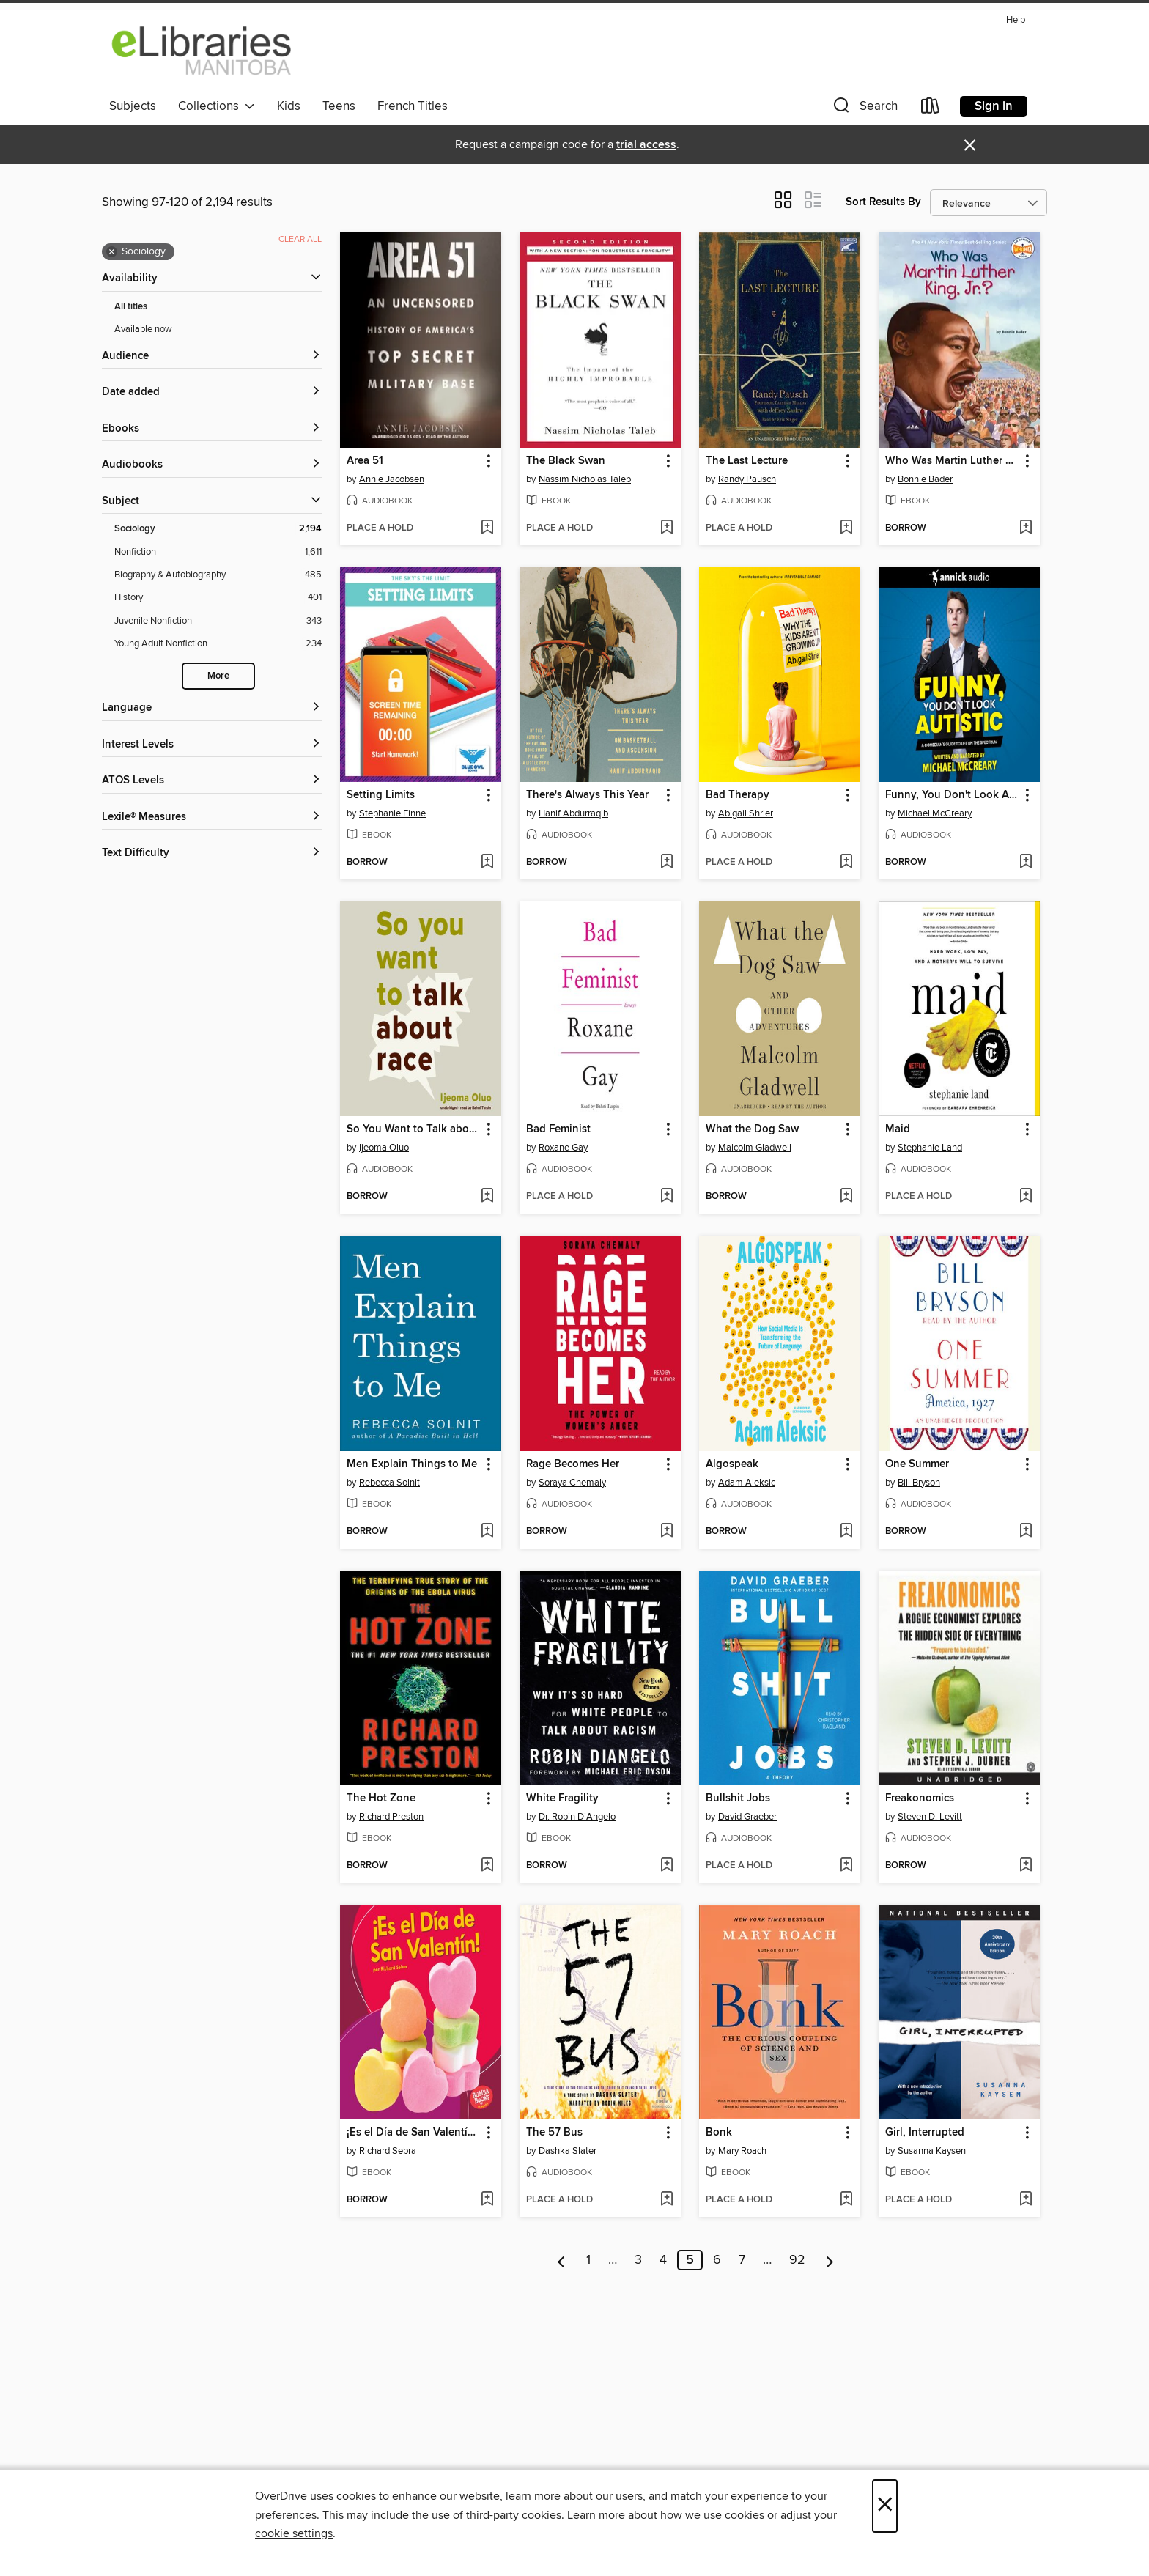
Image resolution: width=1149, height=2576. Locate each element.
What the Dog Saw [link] (752, 1129)
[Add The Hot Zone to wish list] (487, 1865)
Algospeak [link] (732, 1464)
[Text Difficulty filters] (212, 853)
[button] (864, 109)
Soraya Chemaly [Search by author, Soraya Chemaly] (572, 1482)
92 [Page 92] (797, 2260)
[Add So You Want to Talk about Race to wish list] (487, 1196)
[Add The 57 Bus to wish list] (666, 2200)
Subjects (132, 106)
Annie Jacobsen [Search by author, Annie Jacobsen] (391, 479)
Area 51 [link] (365, 461)
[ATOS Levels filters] (212, 781)
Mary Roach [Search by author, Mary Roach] (742, 2151)
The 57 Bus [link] (554, 2132)
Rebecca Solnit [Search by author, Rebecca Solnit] (389, 1482)
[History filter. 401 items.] (218, 597)
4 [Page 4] (663, 2260)
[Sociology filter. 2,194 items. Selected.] (218, 528)
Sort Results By (883, 202)
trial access (646, 144)
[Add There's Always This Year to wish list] (666, 862)
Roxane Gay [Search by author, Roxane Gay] (563, 1148)
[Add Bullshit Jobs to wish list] (846, 1865)
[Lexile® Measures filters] (212, 817)
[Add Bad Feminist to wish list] (666, 1196)
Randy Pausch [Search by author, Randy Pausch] (747, 479)
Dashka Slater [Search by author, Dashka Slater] (567, 2151)
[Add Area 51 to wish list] (487, 528)
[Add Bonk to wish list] (846, 2200)
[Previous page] (561, 2260)
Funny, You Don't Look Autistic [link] (952, 795)
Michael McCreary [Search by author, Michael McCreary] (935, 813)
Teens (338, 106)
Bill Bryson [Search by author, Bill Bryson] (919, 1482)
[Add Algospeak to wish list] (846, 1531)
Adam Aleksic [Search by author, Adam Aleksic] (746, 1482)
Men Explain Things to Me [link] (412, 1464)
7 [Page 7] (742, 2260)
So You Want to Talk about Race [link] (414, 1129)
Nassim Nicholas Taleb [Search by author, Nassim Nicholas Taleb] (585, 479)
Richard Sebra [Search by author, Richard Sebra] (387, 2151)
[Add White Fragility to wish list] (666, 1865)
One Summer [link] (917, 1464)
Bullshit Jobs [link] (738, 1798)
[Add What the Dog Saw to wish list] (846, 1196)
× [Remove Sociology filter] (111, 252)
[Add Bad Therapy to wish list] (846, 862)
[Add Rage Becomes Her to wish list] (666, 1531)
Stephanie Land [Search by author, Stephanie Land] (930, 1148)
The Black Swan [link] (565, 461)
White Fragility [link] (562, 1798)
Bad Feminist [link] (558, 1129)
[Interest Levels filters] (212, 745)
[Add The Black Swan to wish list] (666, 528)
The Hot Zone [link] (381, 1798)
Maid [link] (897, 1129)
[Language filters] (212, 708)
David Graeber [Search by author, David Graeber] (747, 1817)
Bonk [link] (719, 2132)
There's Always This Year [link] (587, 795)
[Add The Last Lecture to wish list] (846, 528)
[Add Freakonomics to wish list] (1025, 1865)
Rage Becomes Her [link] (572, 1464)
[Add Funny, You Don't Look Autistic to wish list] (1025, 862)
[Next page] (830, 2260)
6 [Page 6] (717, 2260)
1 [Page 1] (588, 2260)
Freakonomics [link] (919, 1798)
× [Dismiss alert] (970, 145)
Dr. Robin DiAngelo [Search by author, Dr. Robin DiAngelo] (577, 1817)
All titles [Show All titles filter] (130, 306)
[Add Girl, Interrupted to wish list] (1025, 2200)
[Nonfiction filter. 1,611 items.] (218, 552)
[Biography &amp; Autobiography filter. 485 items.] (218, 575)
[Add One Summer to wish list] (1025, 1531)
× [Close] (885, 2506)
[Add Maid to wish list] (1025, 1196)
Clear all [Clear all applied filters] (300, 239)
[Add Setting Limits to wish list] (487, 862)
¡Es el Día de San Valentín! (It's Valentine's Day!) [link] (414, 2132)
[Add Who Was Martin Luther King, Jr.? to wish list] (1025, 528)
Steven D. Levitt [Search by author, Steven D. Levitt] (930, 1817)
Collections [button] (216, 106)
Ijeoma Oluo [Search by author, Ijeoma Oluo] (384, 1148)
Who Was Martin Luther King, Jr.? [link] (952, 461)
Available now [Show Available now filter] (143, 329)
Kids (288, 106)
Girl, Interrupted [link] (924, 2132)
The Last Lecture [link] (747, 461)
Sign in (994, 106)
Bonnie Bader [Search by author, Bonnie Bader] (925, 479)
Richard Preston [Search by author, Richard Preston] (391, 1817)
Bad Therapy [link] (737, 795)
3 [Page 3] (638, 2260)
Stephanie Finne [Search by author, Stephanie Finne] (392, 813)
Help (1015, 20)
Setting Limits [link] (381, 795)
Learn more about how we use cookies (665, 2515)
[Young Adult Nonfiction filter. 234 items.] (218, 644)
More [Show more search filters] (218, 676)
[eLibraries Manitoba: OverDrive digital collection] (202, 51)
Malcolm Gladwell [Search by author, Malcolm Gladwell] (754, 1148)
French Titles (412, 106)
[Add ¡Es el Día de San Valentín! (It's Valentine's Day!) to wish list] (487, 2200)
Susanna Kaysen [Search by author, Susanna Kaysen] (932, 2151)
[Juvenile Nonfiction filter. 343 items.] (218, 621)
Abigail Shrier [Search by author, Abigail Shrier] (745, 813)
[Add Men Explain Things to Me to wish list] (487, 1531)
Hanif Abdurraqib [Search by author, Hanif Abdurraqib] (573, 813)
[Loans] (931, 109)
